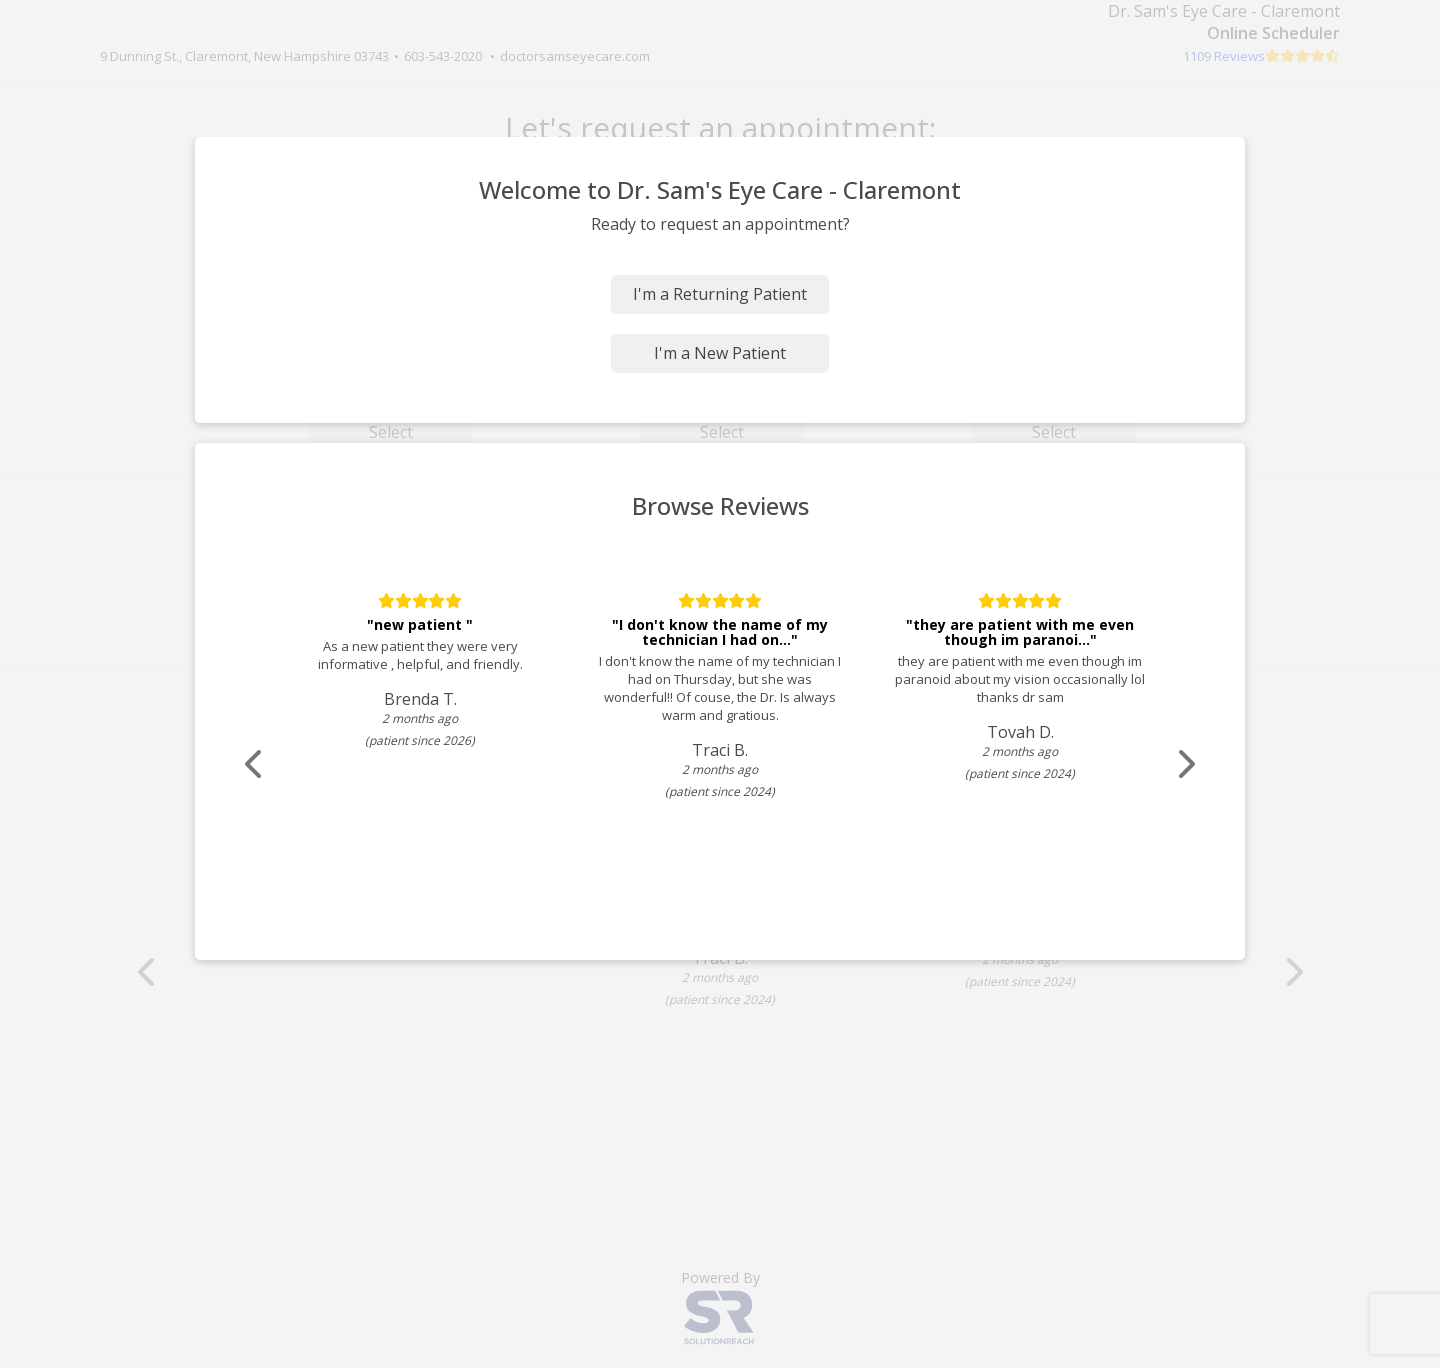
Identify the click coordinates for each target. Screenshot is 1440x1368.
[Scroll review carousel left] (255, 764)
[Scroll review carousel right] (1185, 764)
